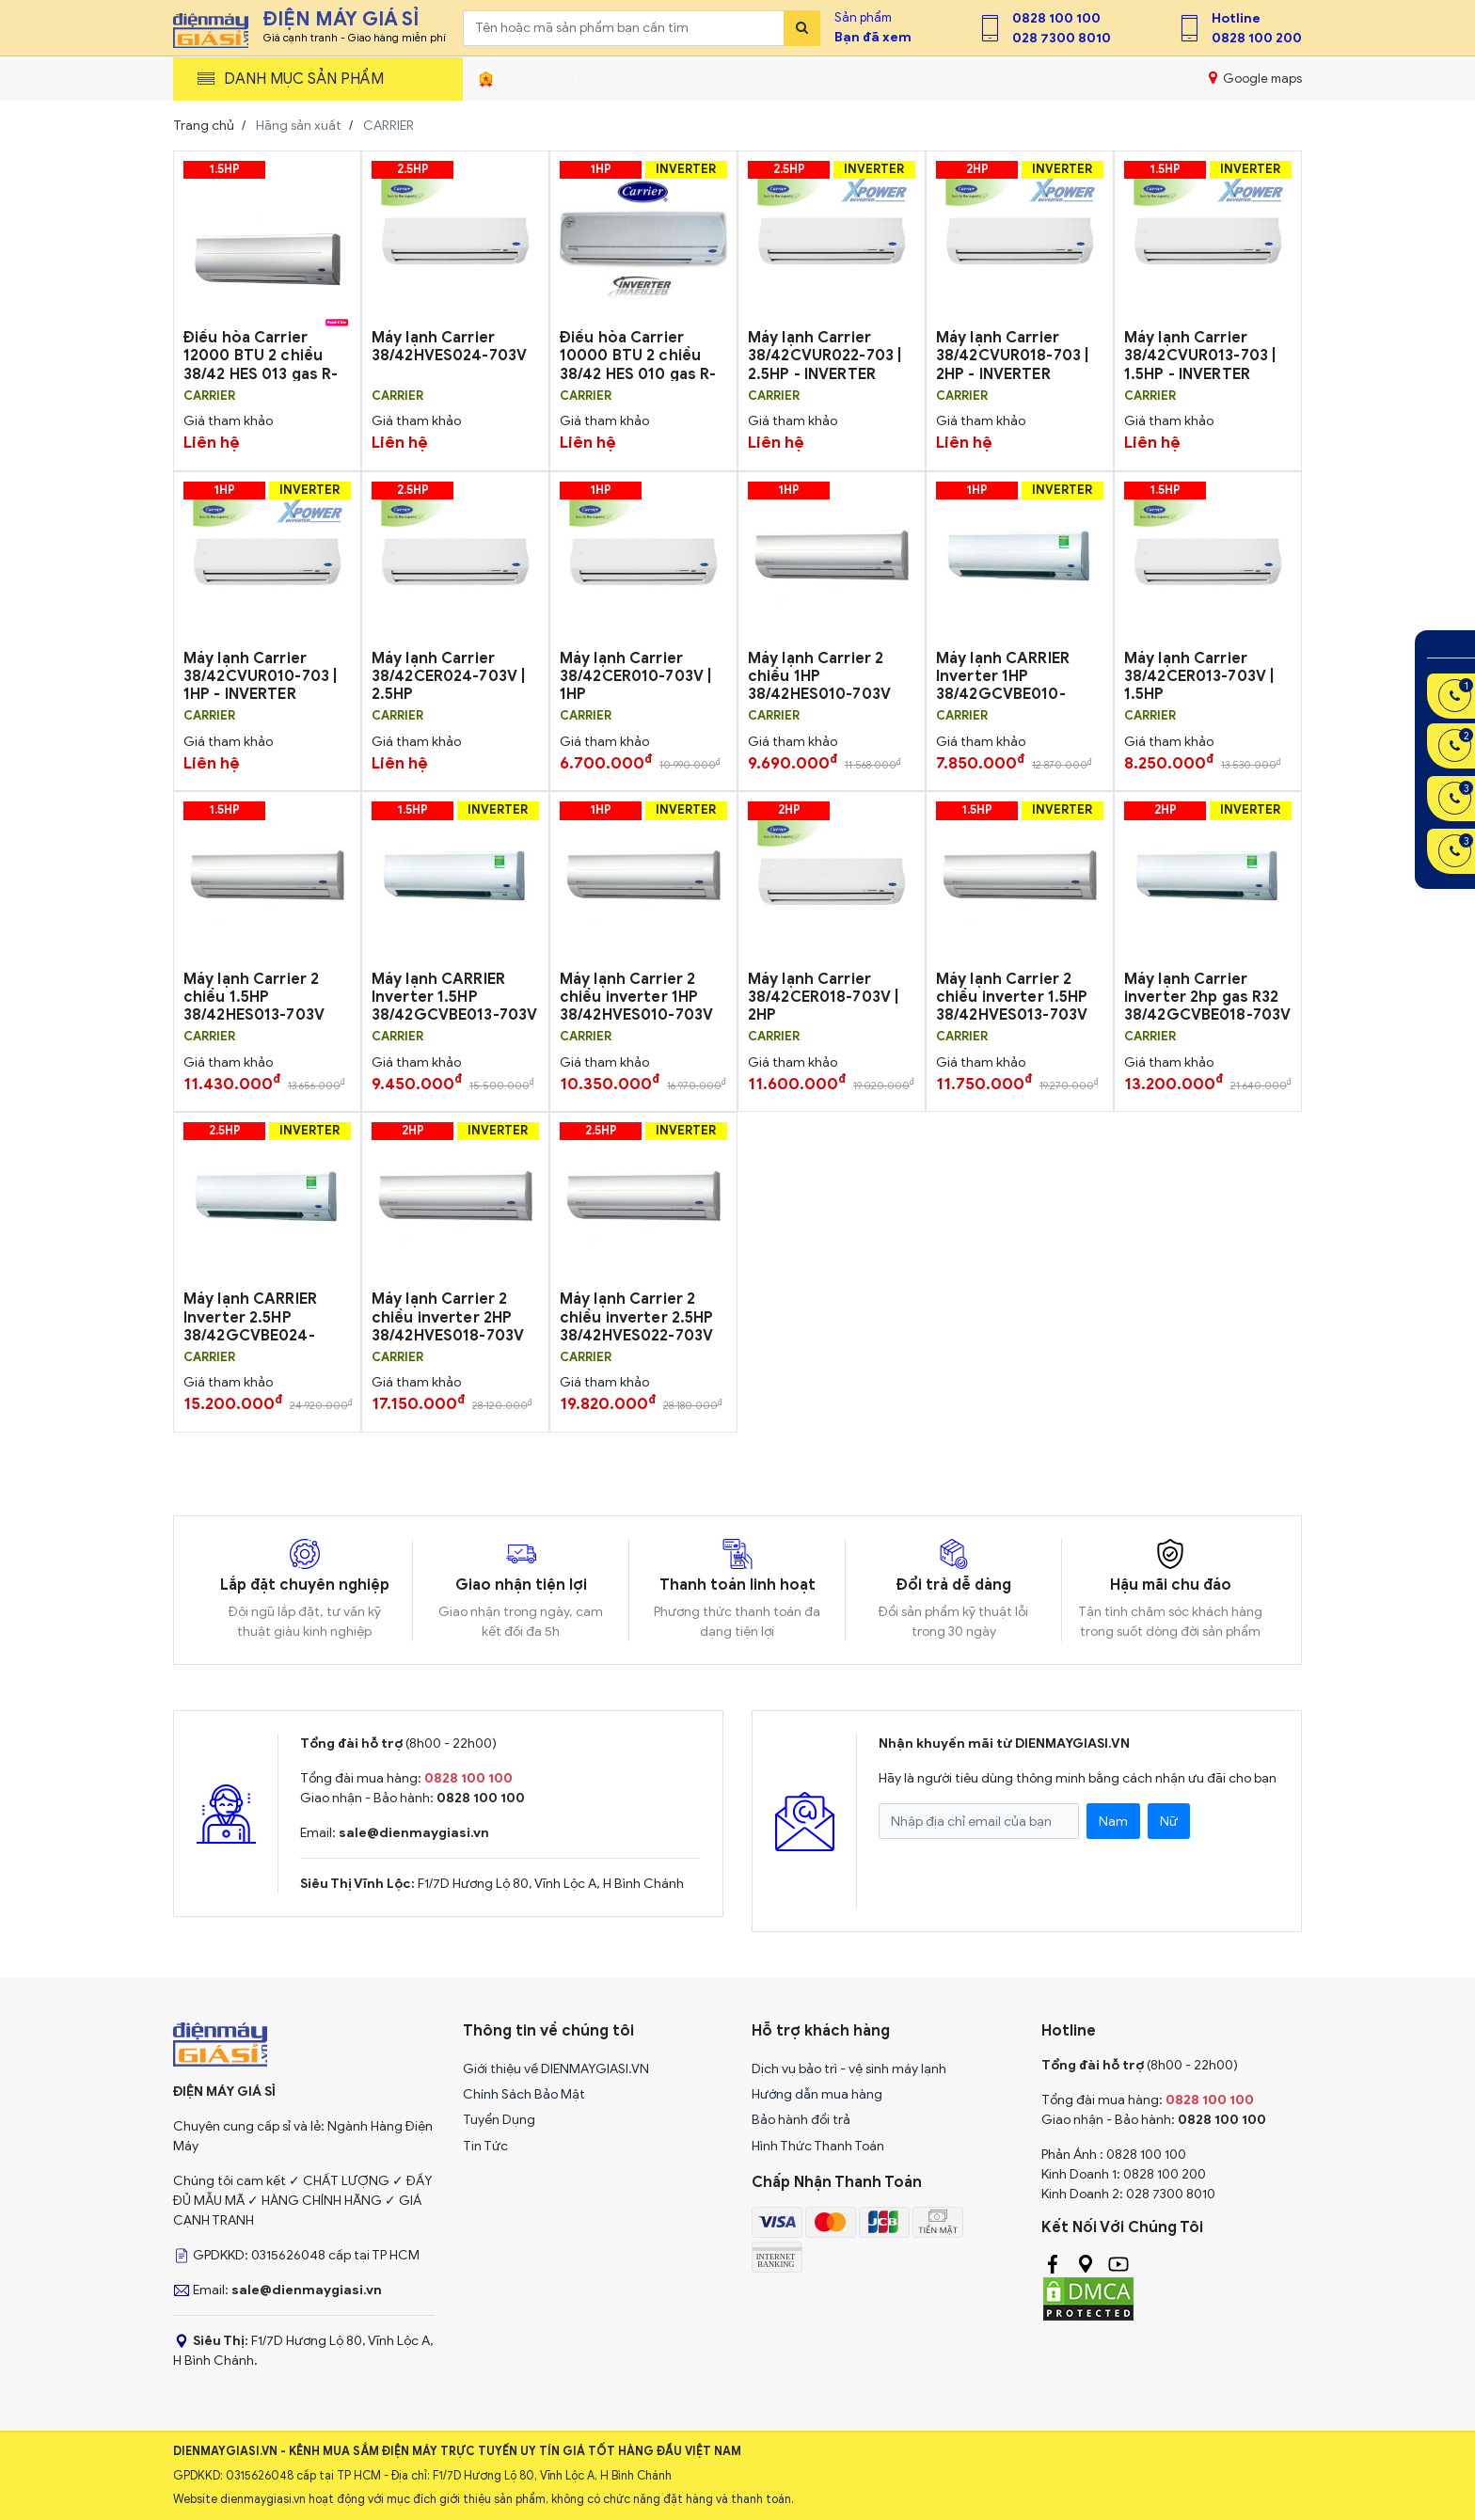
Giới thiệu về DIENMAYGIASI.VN (556, 2069)
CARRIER (209, 396)
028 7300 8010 (1061, 38)
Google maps (1255, 78)
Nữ (1169, 1822)
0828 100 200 (1257, 38)
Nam (1113, 1822)
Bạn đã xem (873, 37)
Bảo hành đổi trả (801, 2120)
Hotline (1236, 18)
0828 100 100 (1056, 18)
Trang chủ (203, 126)
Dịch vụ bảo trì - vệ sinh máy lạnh (849, 2069)
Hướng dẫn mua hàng (817, 2094)
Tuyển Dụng (499, 2120)
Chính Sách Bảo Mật (524, 2094)
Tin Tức (485, 2146)
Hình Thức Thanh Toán (818, 2146)
